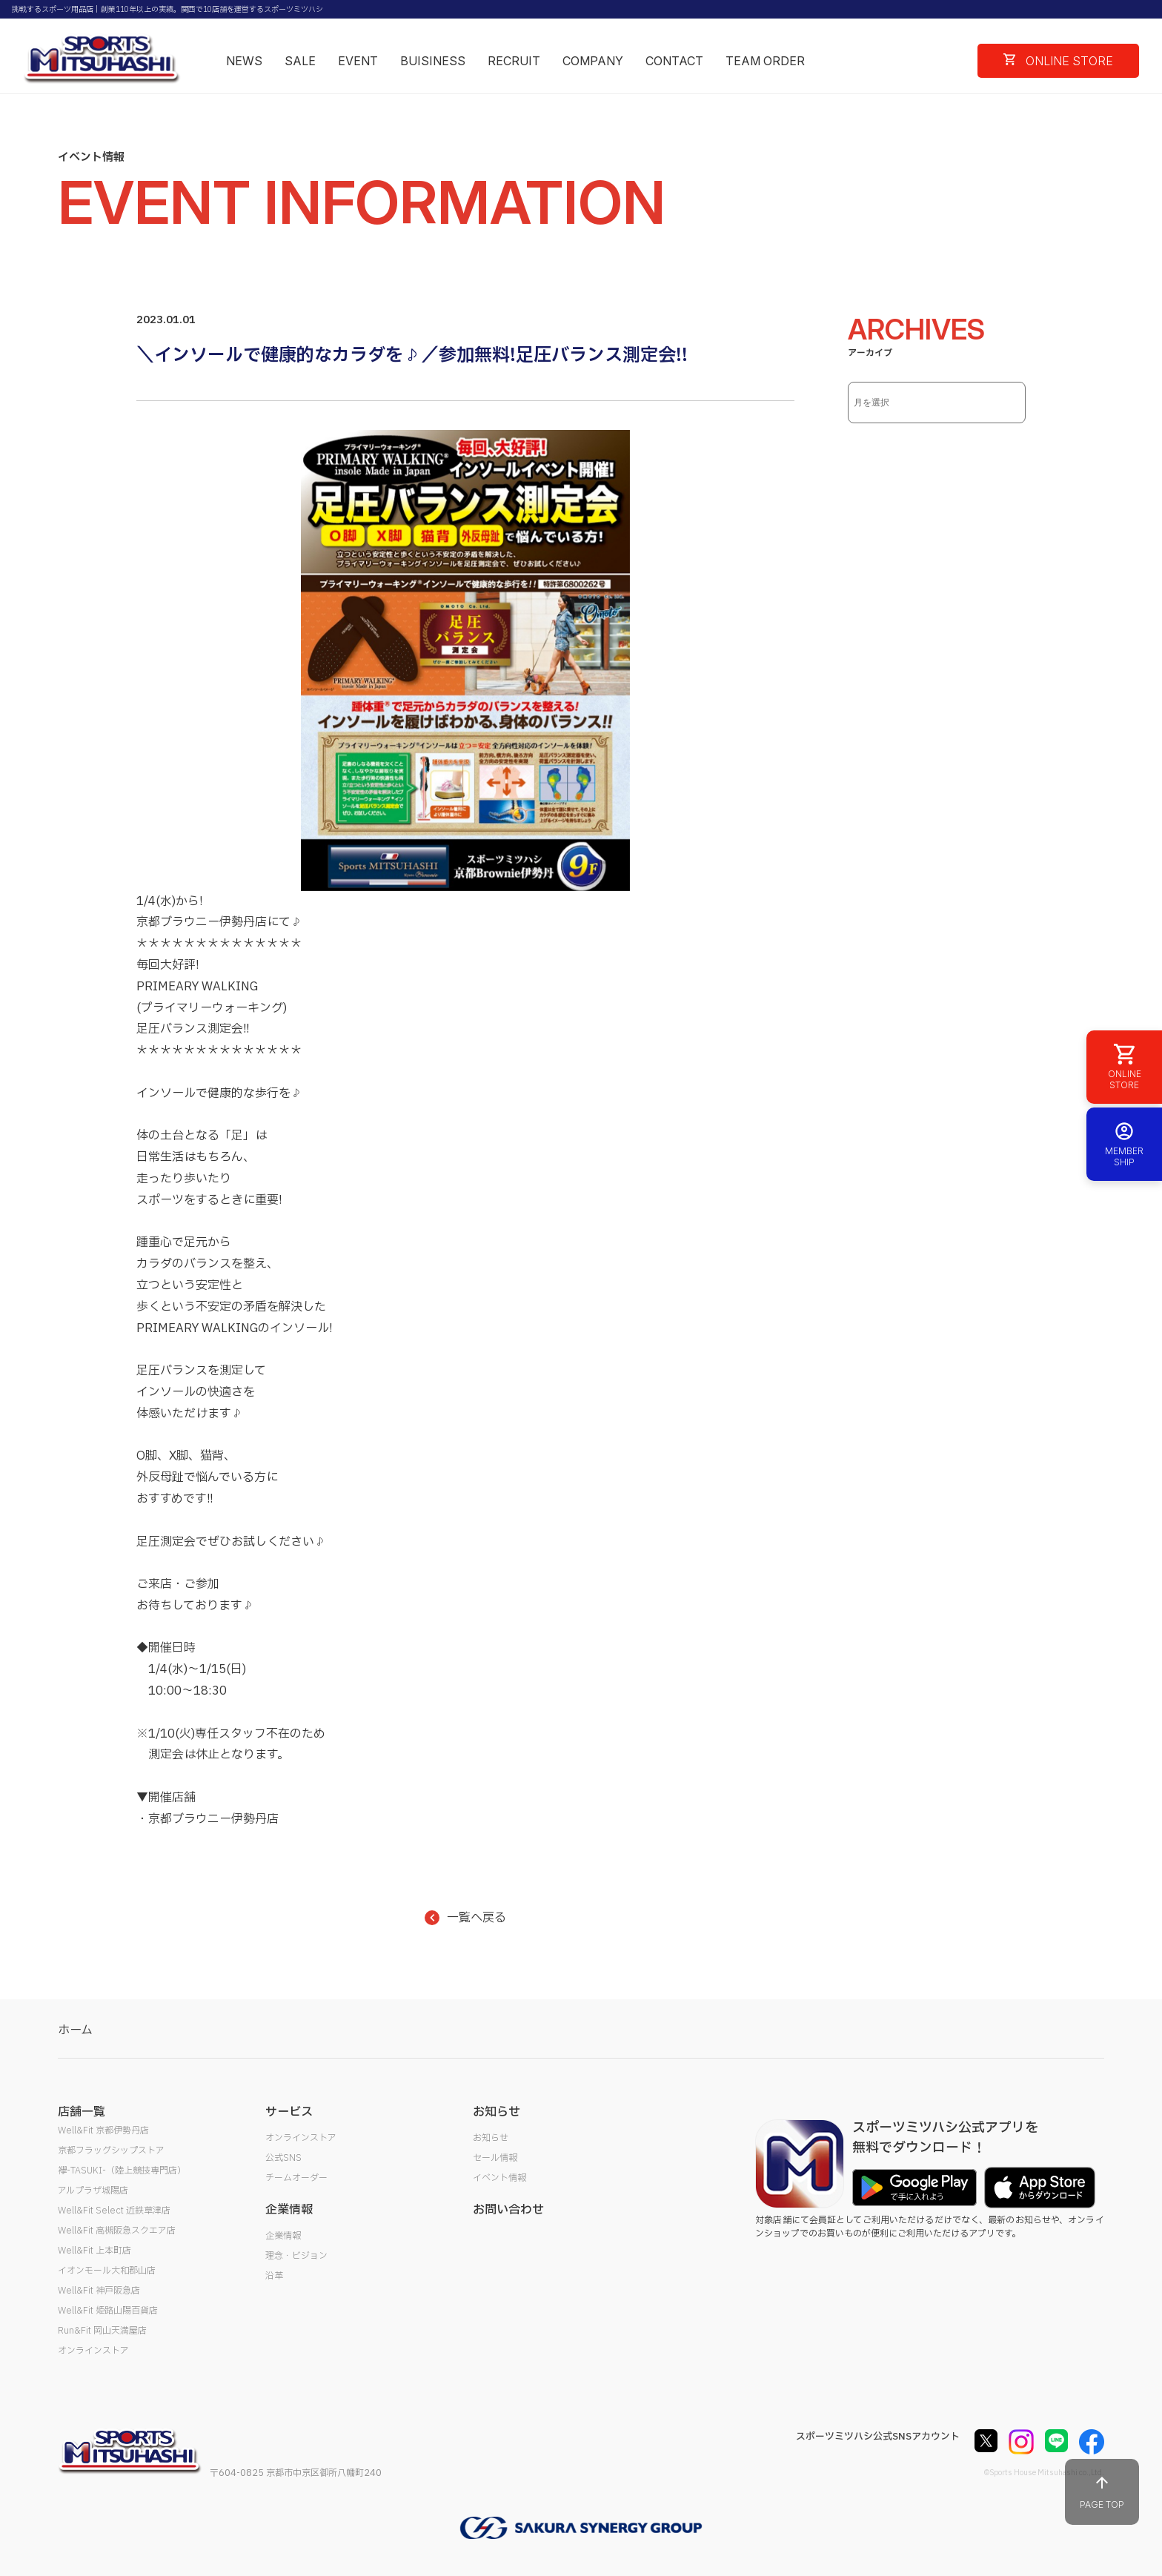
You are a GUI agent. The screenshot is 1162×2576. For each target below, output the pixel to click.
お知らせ (490, 2138)
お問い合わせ (508, 2210)
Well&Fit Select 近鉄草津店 (114, 2210)
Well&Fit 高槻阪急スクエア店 (117, 2230)
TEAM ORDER (765, 60)
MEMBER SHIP (1124, 1144)
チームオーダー (296, 2178)
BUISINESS (432, 60)
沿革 (274, 2275)
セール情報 (495, 2158)
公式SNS (283, 2158)
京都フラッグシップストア (111, 2150)
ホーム (75, 2030)
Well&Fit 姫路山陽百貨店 (108, 2310)
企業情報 (283, 2235)
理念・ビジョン (296, 2255)
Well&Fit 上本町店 (94, 2250)
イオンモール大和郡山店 (107, 2270)
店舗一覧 (81, 2112)
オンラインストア (93, 2350)
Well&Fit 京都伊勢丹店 (103, 2130)
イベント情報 (499, 2178)
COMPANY (592, 60)
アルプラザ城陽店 (93, 2190)
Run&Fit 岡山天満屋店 (102, 2330)
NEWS (244, 60)
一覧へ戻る (465, 1917)
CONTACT (674, 60)
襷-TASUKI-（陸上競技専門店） (122, 2170)
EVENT (358, 60)
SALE (300, 60)
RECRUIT (514, 60)
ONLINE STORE (1058, 60)
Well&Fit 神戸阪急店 (99, 2290)
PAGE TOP (1102, 2492)
